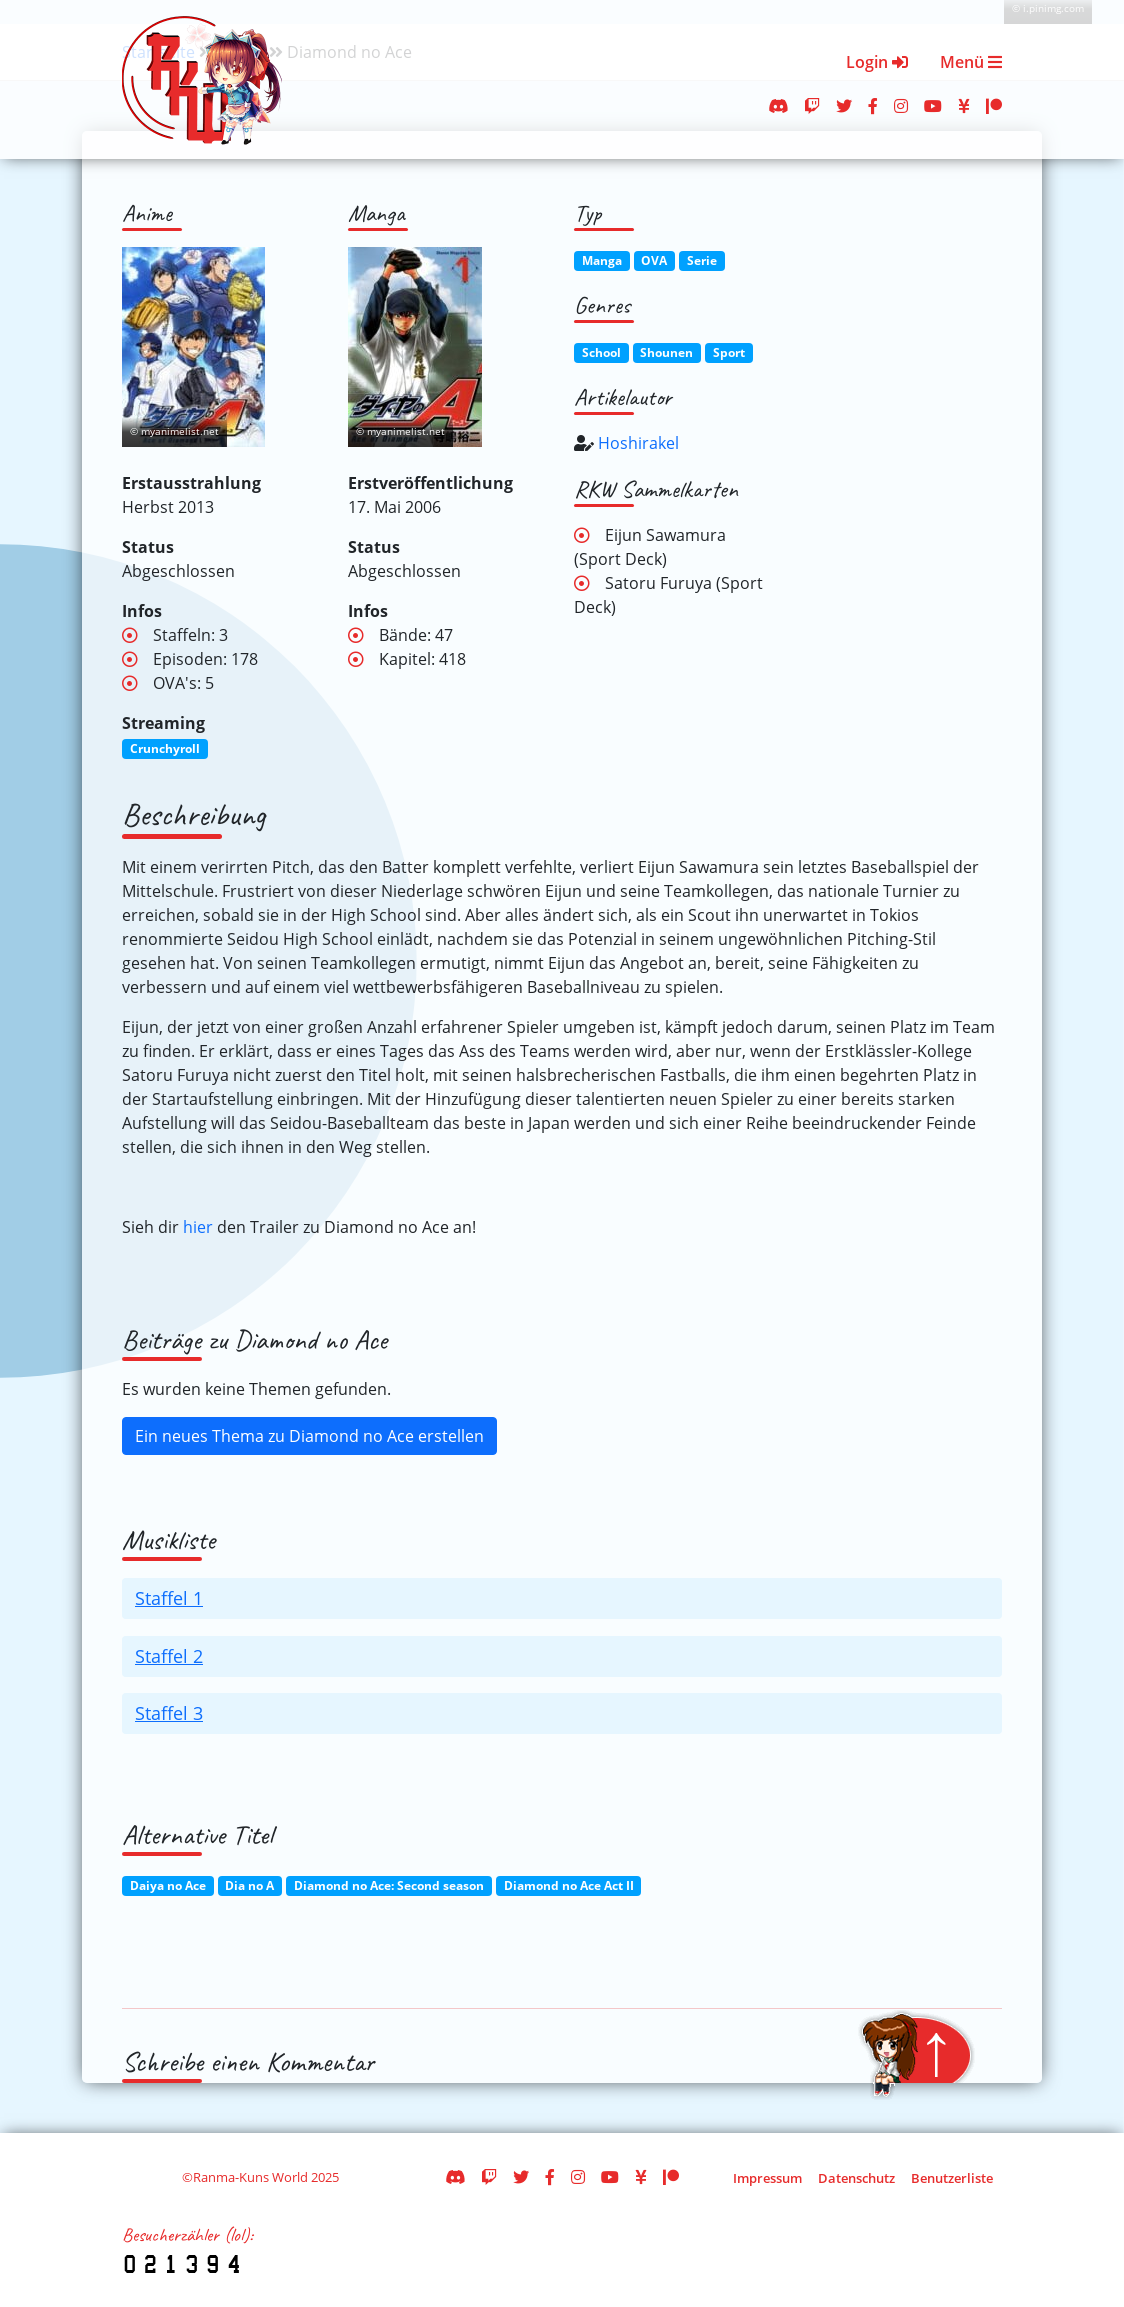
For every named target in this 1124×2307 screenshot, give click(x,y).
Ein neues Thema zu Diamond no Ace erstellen (309, 1436)
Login (877, 62)
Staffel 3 (169, 1713)
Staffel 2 (169, 1656)
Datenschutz (856, 2178)
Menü (971, 62)
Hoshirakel (638, 443)
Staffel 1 (169, 1598)
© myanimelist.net (174, 431)
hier (198, 1227)
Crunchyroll (165, 748)
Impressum (767, 2178)
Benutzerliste (952, 2178)
